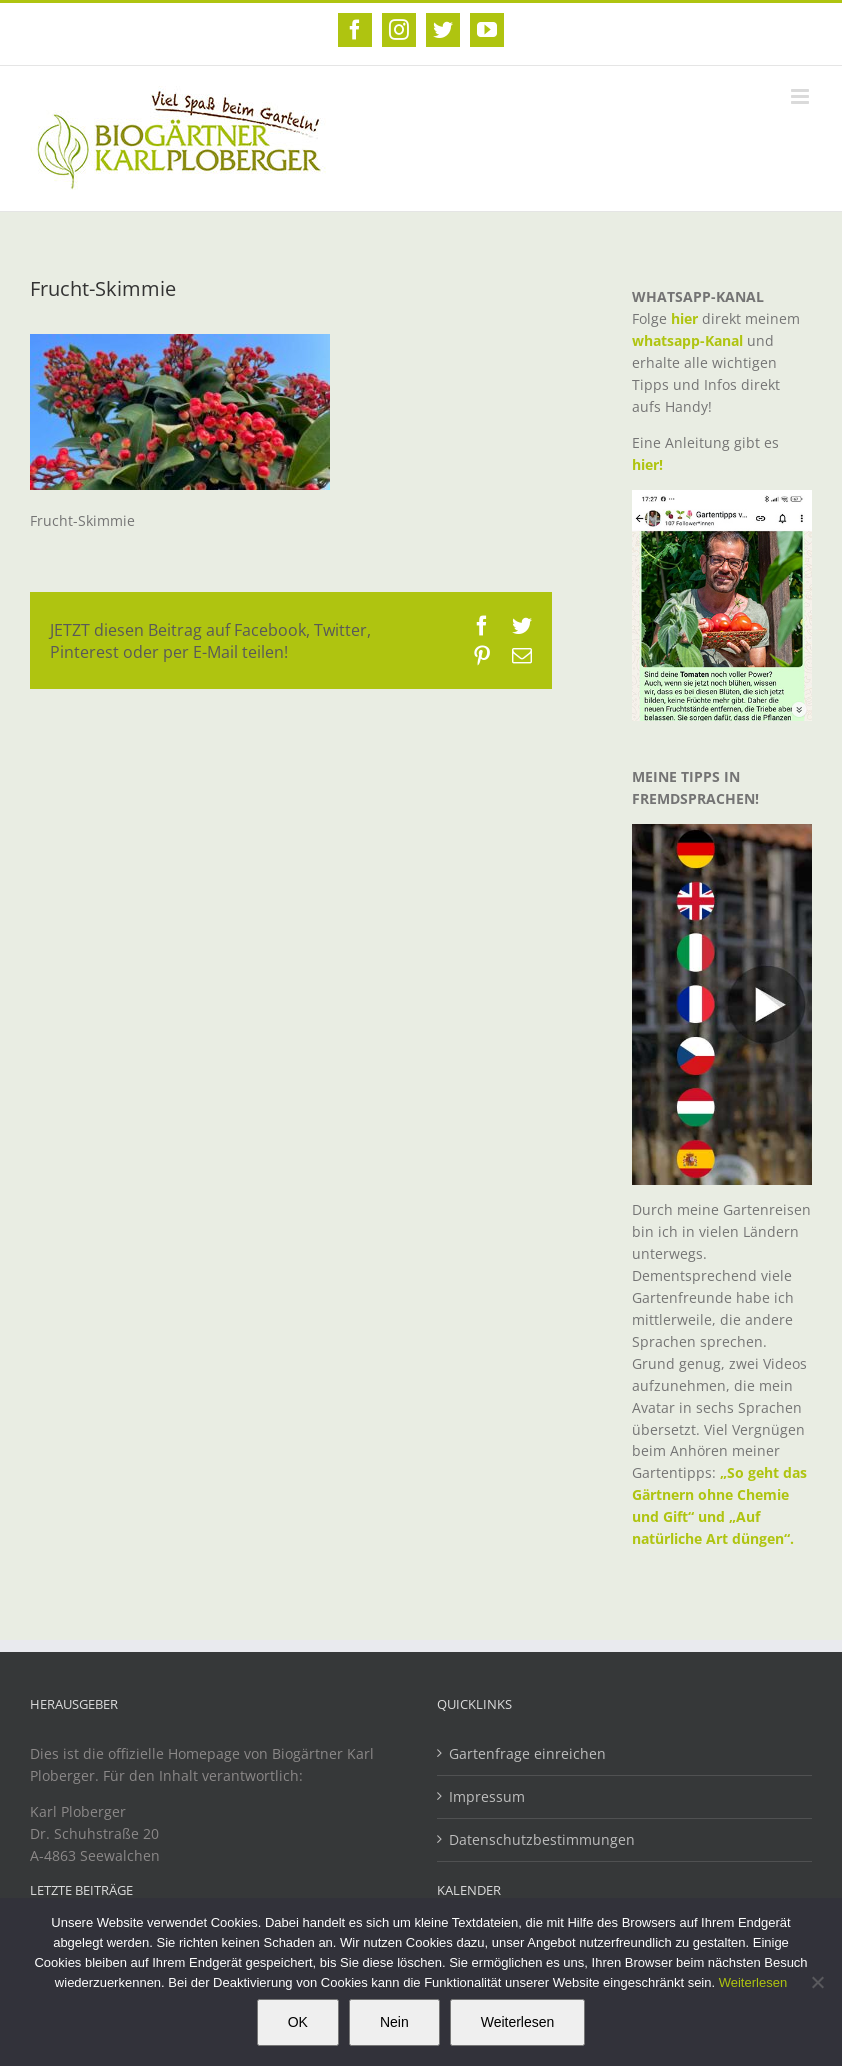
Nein (394, 2022)
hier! (649, 464)
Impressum (487, 1796)
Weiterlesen (753, 1982)
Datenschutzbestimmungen (542, 1839)
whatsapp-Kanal (687, 340)
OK (298, 2022)
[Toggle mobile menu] (801, 96)
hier (684, 318)
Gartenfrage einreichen (527, 1753)
